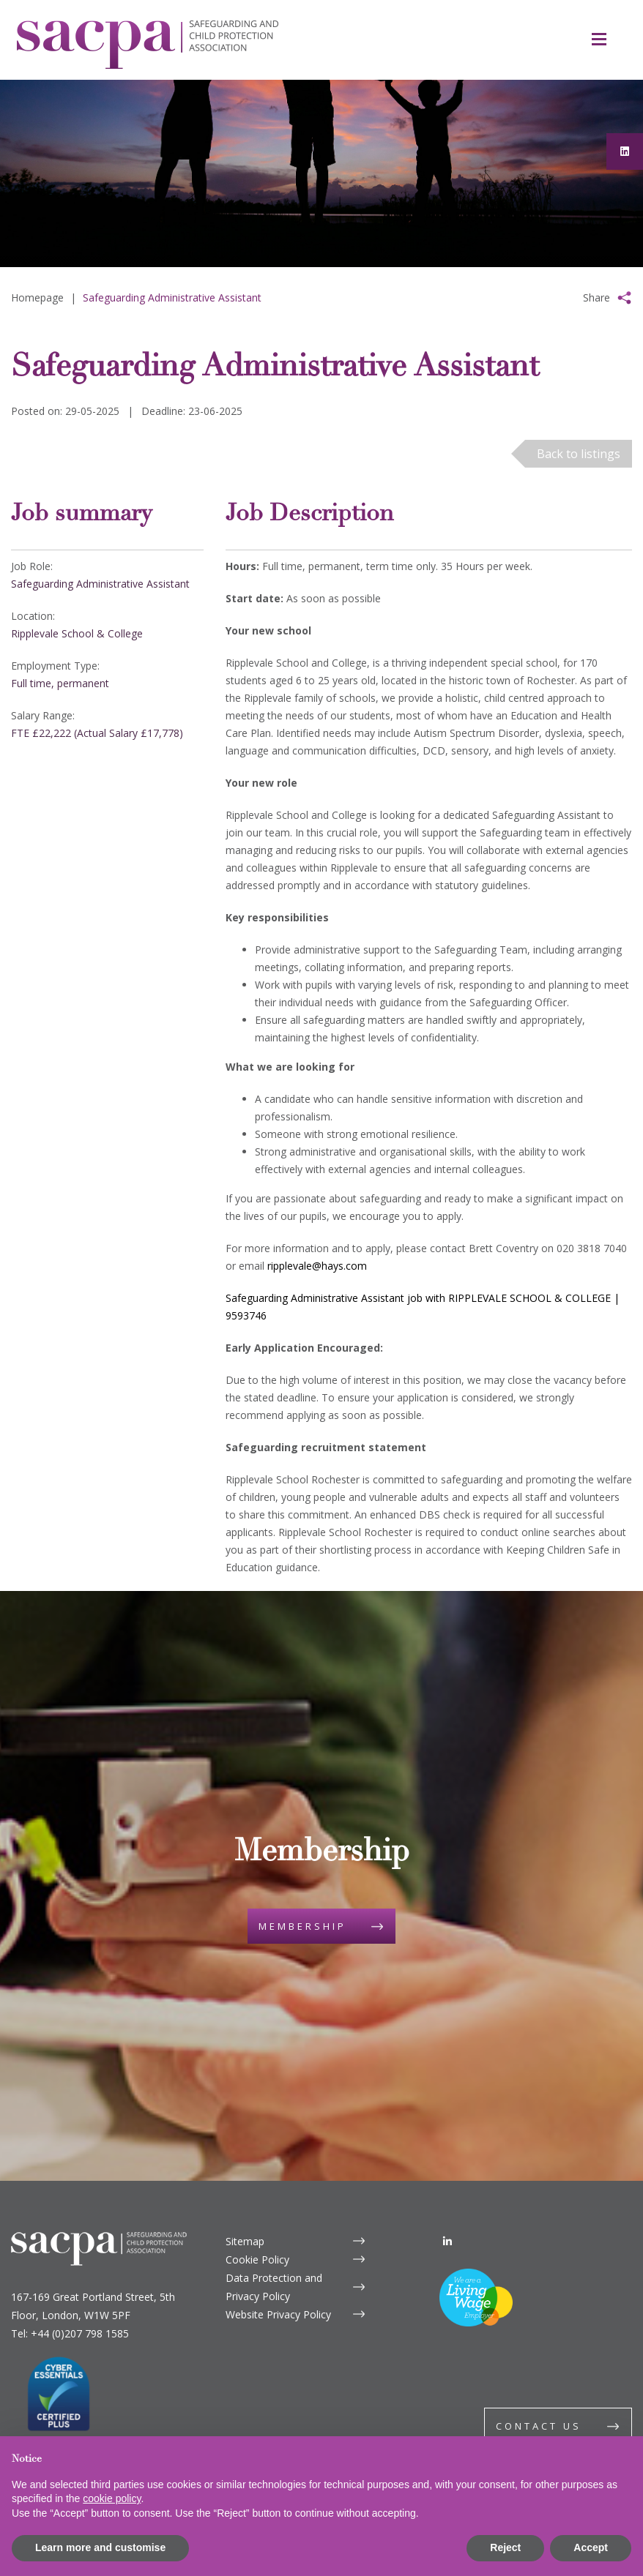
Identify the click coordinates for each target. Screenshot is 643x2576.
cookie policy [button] (112, 2498)
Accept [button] (590, 2547)
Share (596, 297)
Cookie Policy (257, 2259)
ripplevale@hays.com (317, 1266)
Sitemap (245, 2241)
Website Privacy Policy (278, 2314)
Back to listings (578, 454)
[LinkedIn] (447, 2241)
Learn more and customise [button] (100, 2547)
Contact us (538, 2426)
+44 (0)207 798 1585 (80, 2333)
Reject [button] (505, 2547)
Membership (302, 1926)
